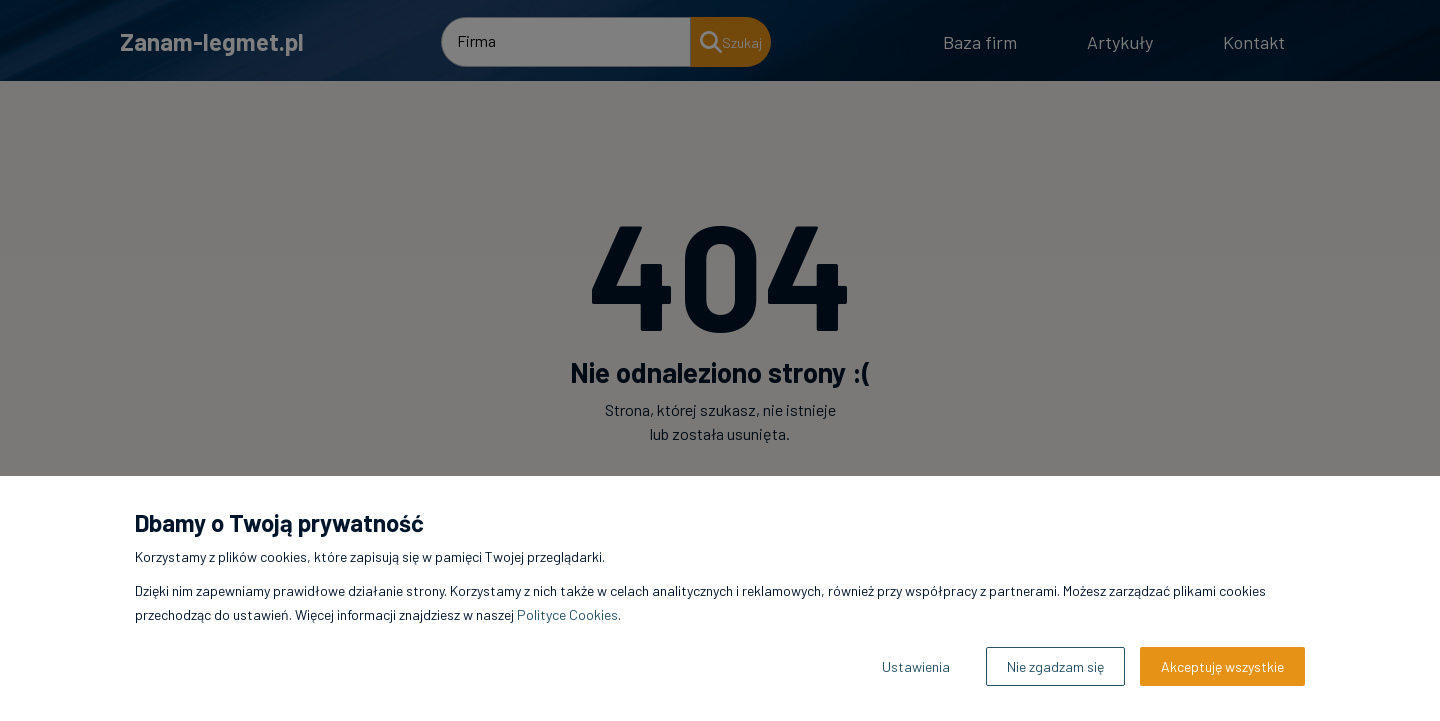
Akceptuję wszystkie (1222, 666)
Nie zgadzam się (1055, 666)
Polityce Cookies (567, 614)
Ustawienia (916, 666)
